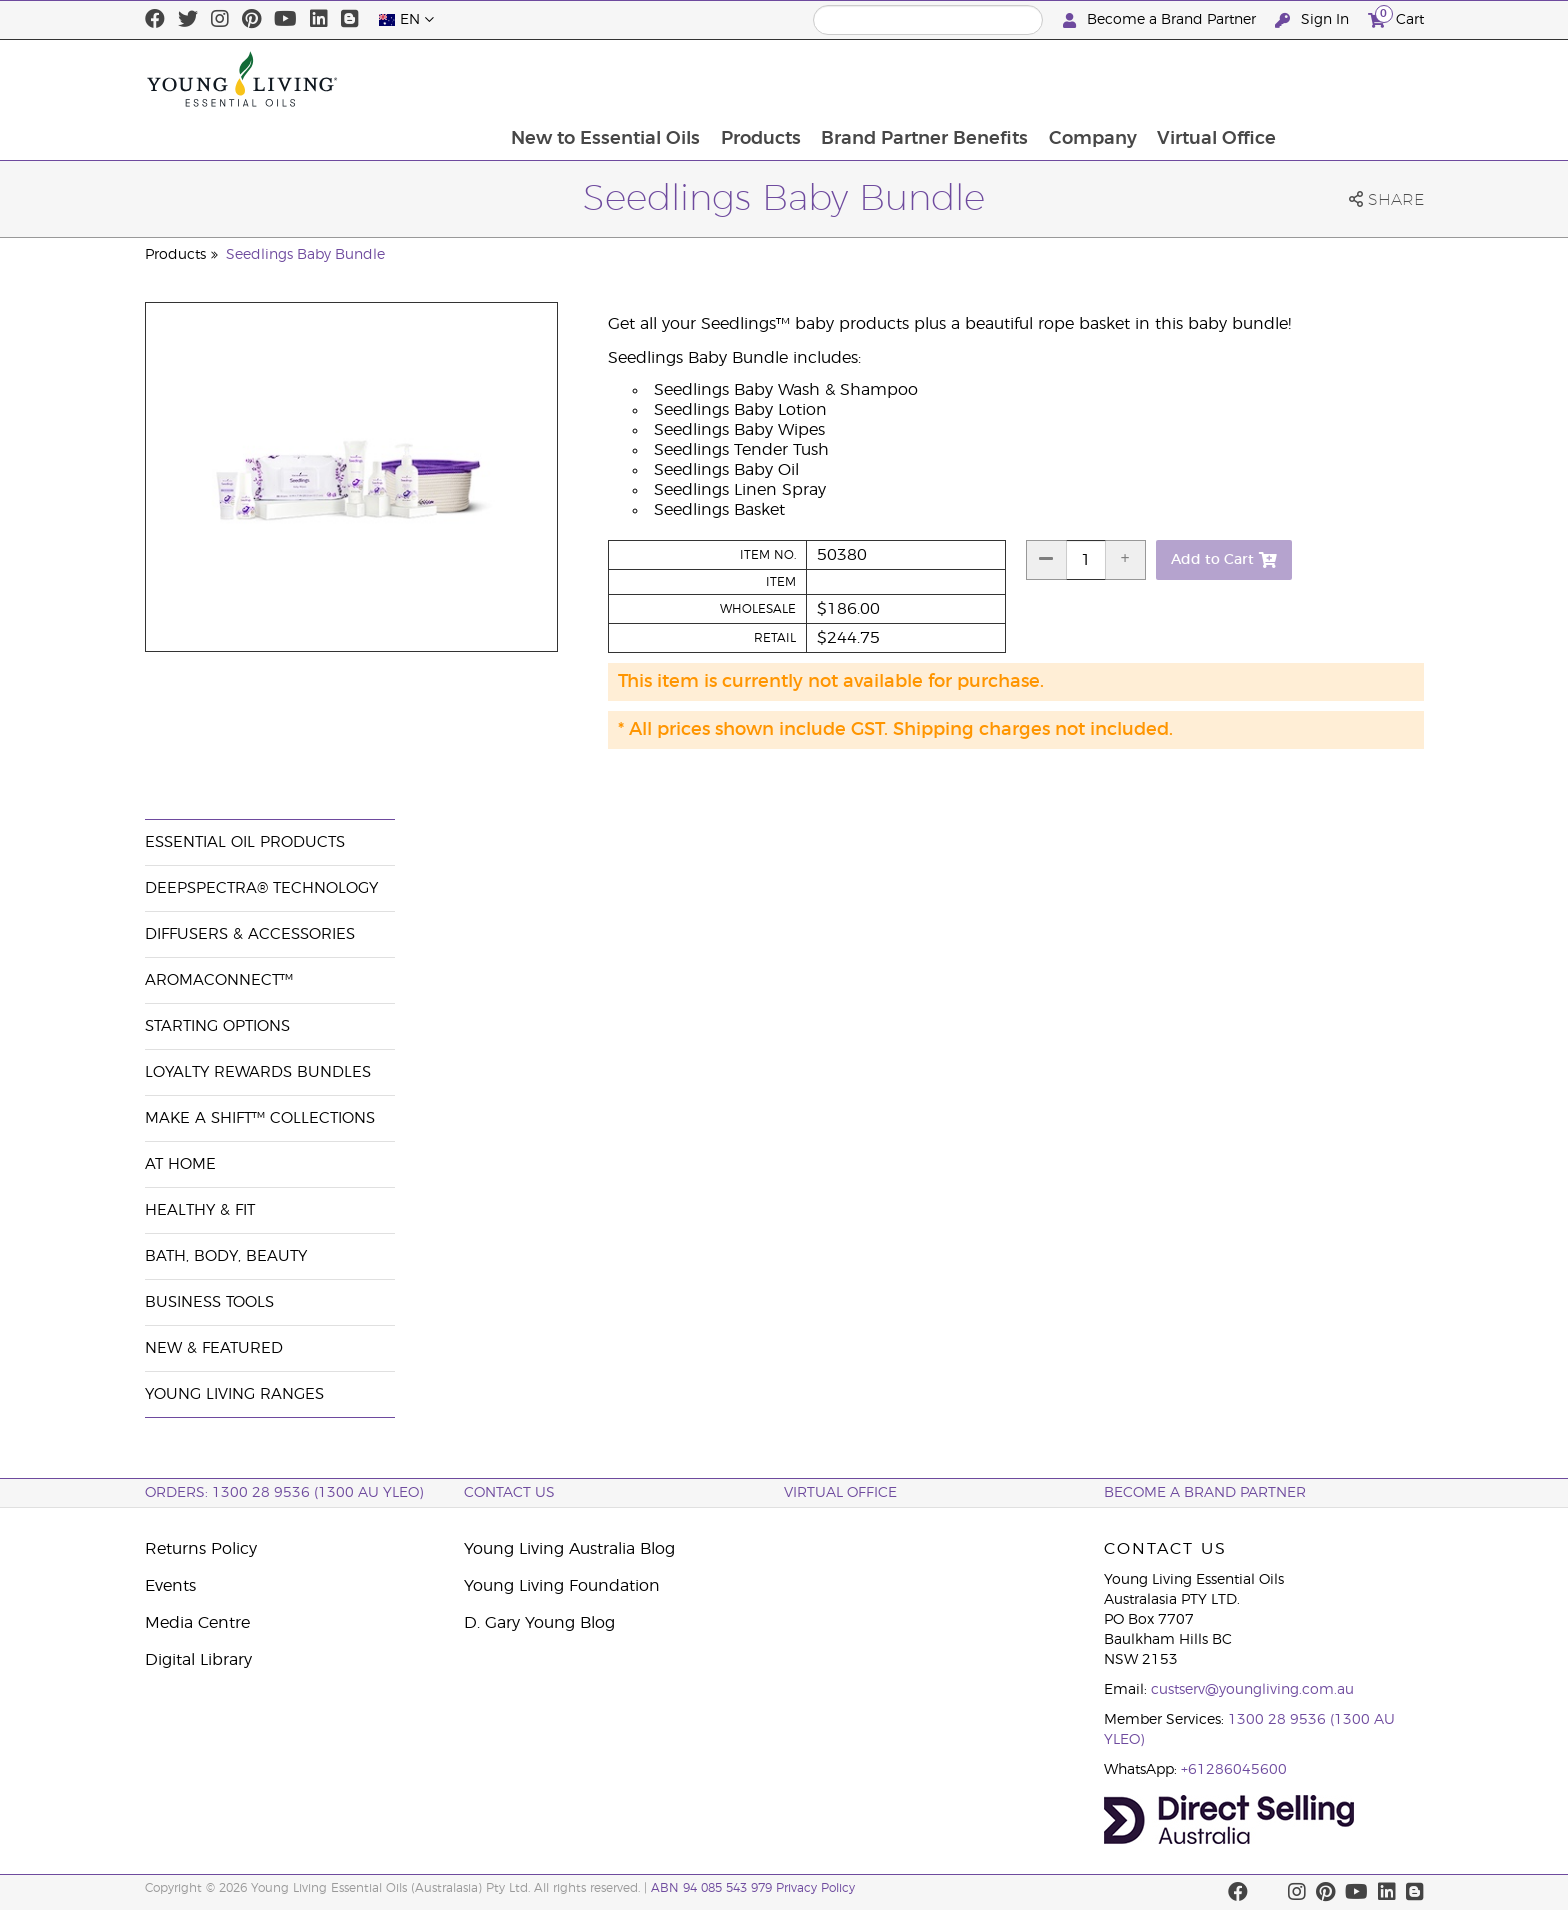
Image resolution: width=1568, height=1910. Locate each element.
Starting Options (217, 1026)
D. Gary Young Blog (539, 1623)
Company (1228, 79)
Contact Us (509, 1493)
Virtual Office (1353, 79)
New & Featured (214, 1348)
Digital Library (198, 1660)
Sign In (1314, 20)
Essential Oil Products (245, 842)
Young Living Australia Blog (569, 1549)
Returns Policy (201, 1549)
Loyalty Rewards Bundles (258, 1072)
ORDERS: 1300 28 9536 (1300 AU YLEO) (284, 1493)
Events (170, 1586)
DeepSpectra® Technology (261, 888)
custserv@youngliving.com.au (1252, 1690)
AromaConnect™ (219, 980)
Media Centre (197, 1623)
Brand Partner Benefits (1058, 79)
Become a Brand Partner (1161, 20)
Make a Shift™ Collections (260, 1118)
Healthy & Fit (200, 1210)
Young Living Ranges (234, 1394)
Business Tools (209, 1302)
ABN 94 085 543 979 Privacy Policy (753, 1888)
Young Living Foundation (562, 1586)
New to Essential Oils (736, 79)
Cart (1396, 17)
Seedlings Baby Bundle (305, 255)
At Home (180, 1164)
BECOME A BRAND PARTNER (1205, 1493)
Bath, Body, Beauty (226, 1256)
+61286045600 (1234, 1770)
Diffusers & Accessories (250, 934)
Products (893, 79)
